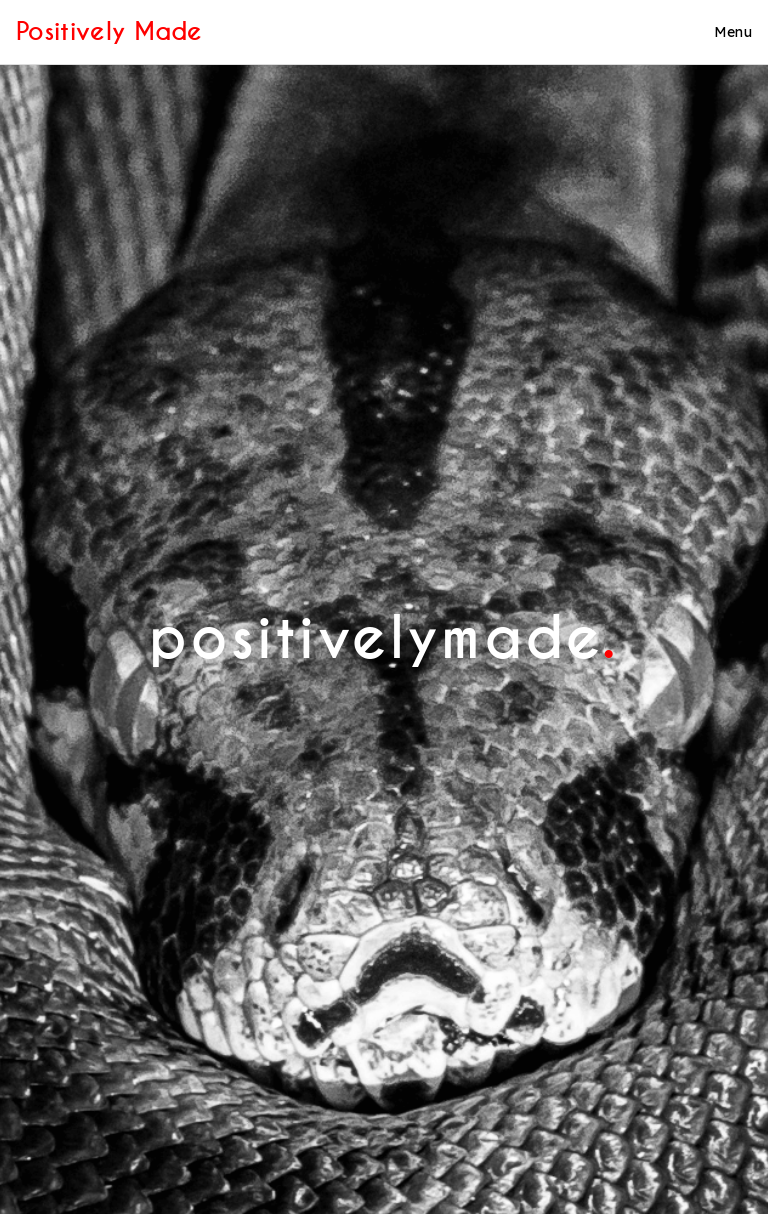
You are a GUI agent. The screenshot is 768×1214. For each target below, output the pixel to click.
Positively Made (109, 31)
